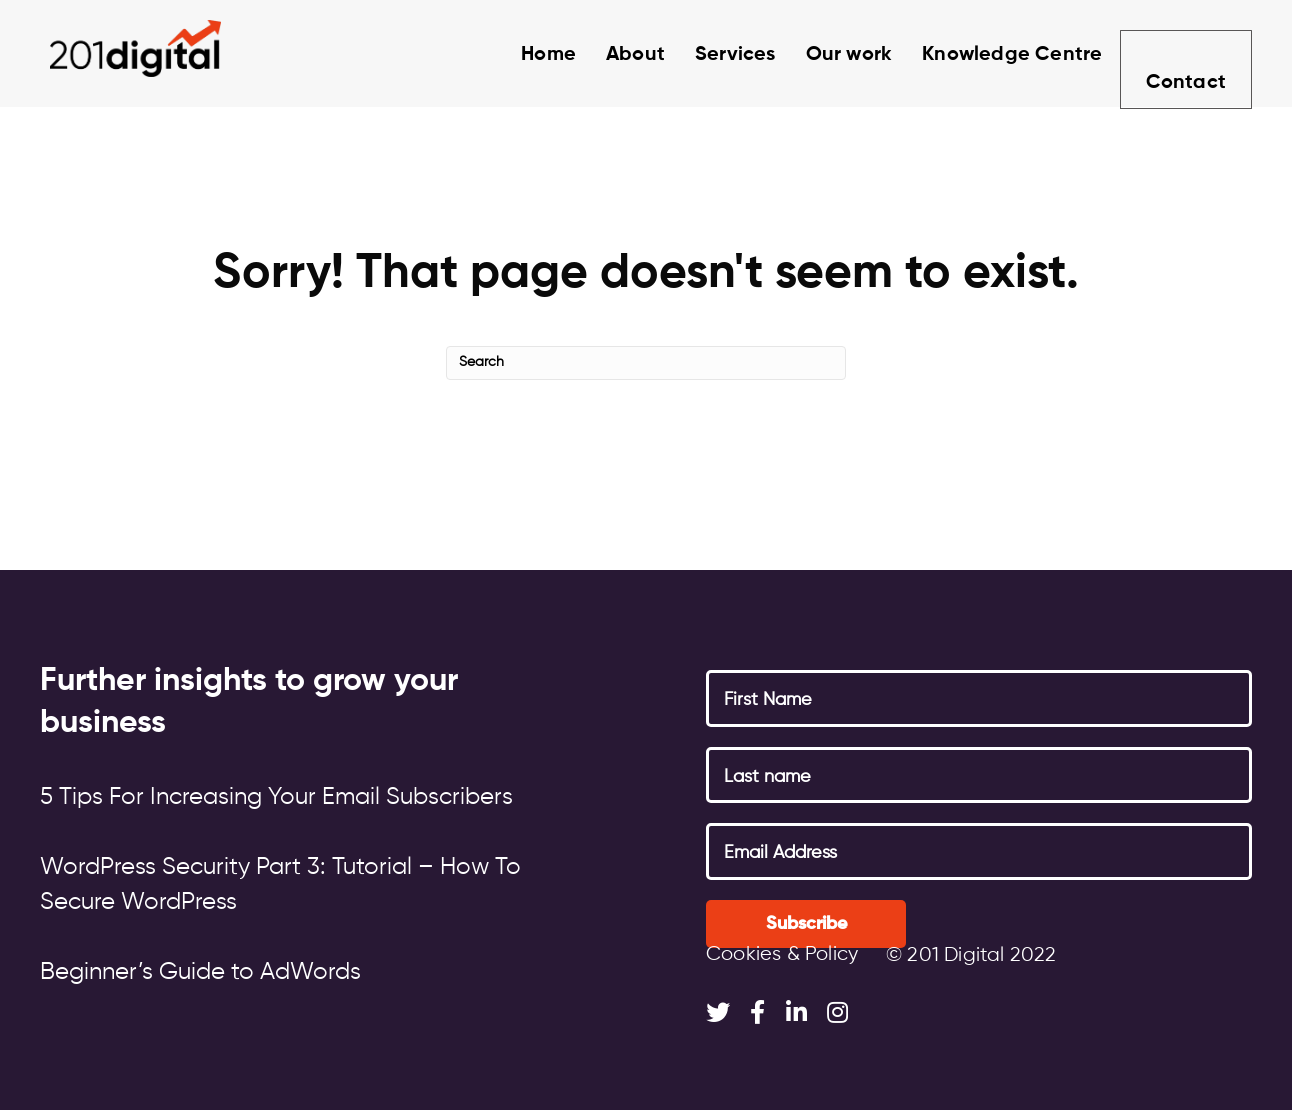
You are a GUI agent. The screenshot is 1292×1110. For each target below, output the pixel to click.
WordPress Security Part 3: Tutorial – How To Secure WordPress (280, 884)
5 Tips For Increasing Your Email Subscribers (276, 797)
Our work (827, 55)
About (613, 55)
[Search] (646, 363)
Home (526, 55)
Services (713, 55)
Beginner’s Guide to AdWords (200, 972)
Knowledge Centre (990, 55)
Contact (1184, 58)
